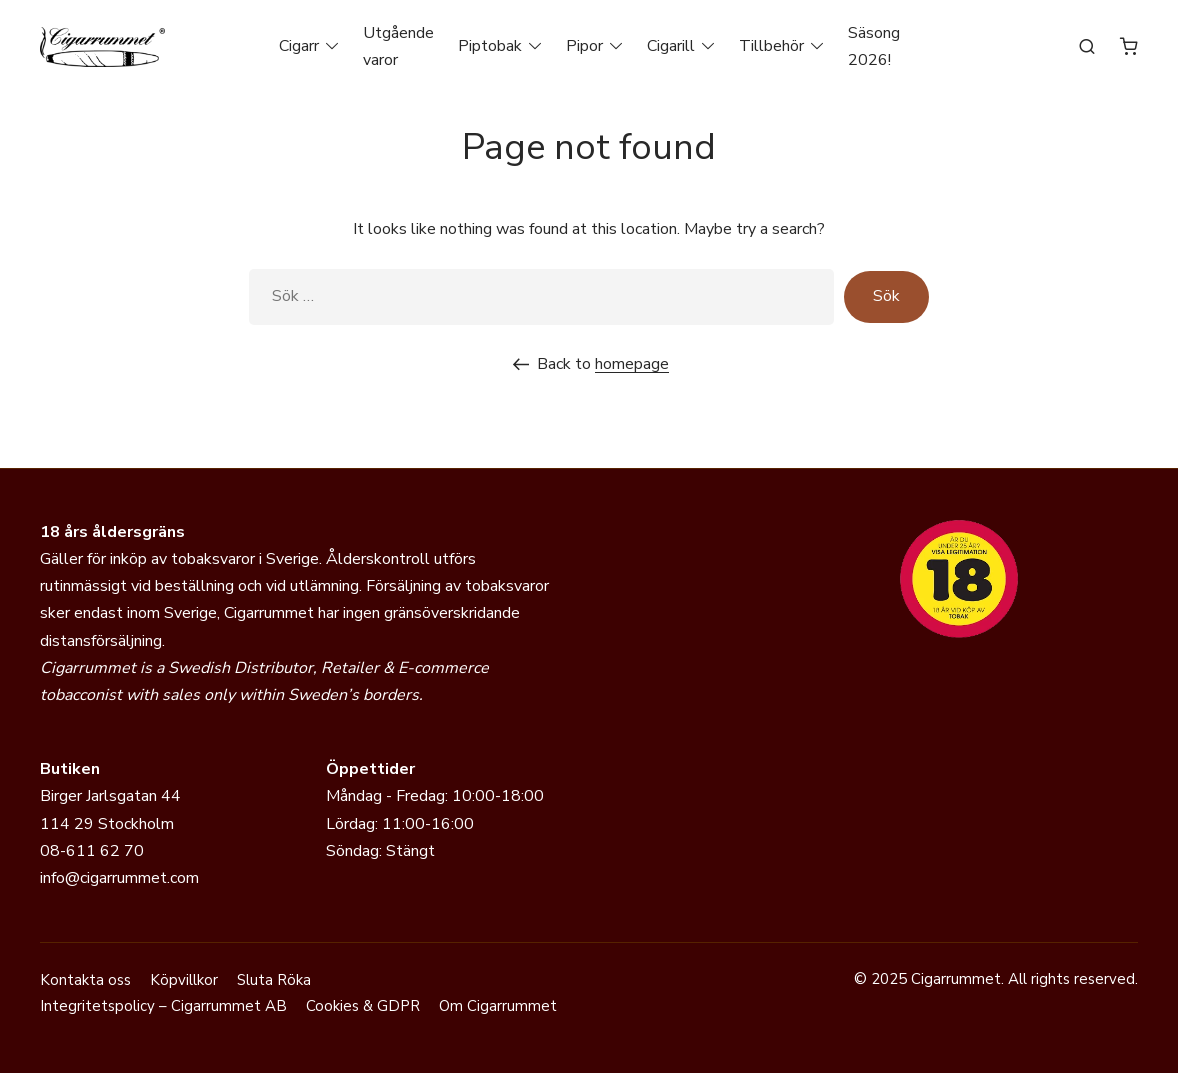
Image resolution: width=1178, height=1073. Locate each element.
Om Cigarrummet (498, 1006)
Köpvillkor (184, 980)
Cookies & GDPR (363, 1006)
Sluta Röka (274, 980)
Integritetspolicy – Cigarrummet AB (163, 1006)
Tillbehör (771, 46)
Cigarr (299, 46)
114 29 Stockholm (107, 824)
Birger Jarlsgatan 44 (110, 796)
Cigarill (671, 46)
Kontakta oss (85, 980)
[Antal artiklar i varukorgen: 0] (1129, 46)
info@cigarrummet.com (119, 878)
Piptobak (490, 46)
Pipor (584, 46)
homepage (632, 364)
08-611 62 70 (92, 851)
